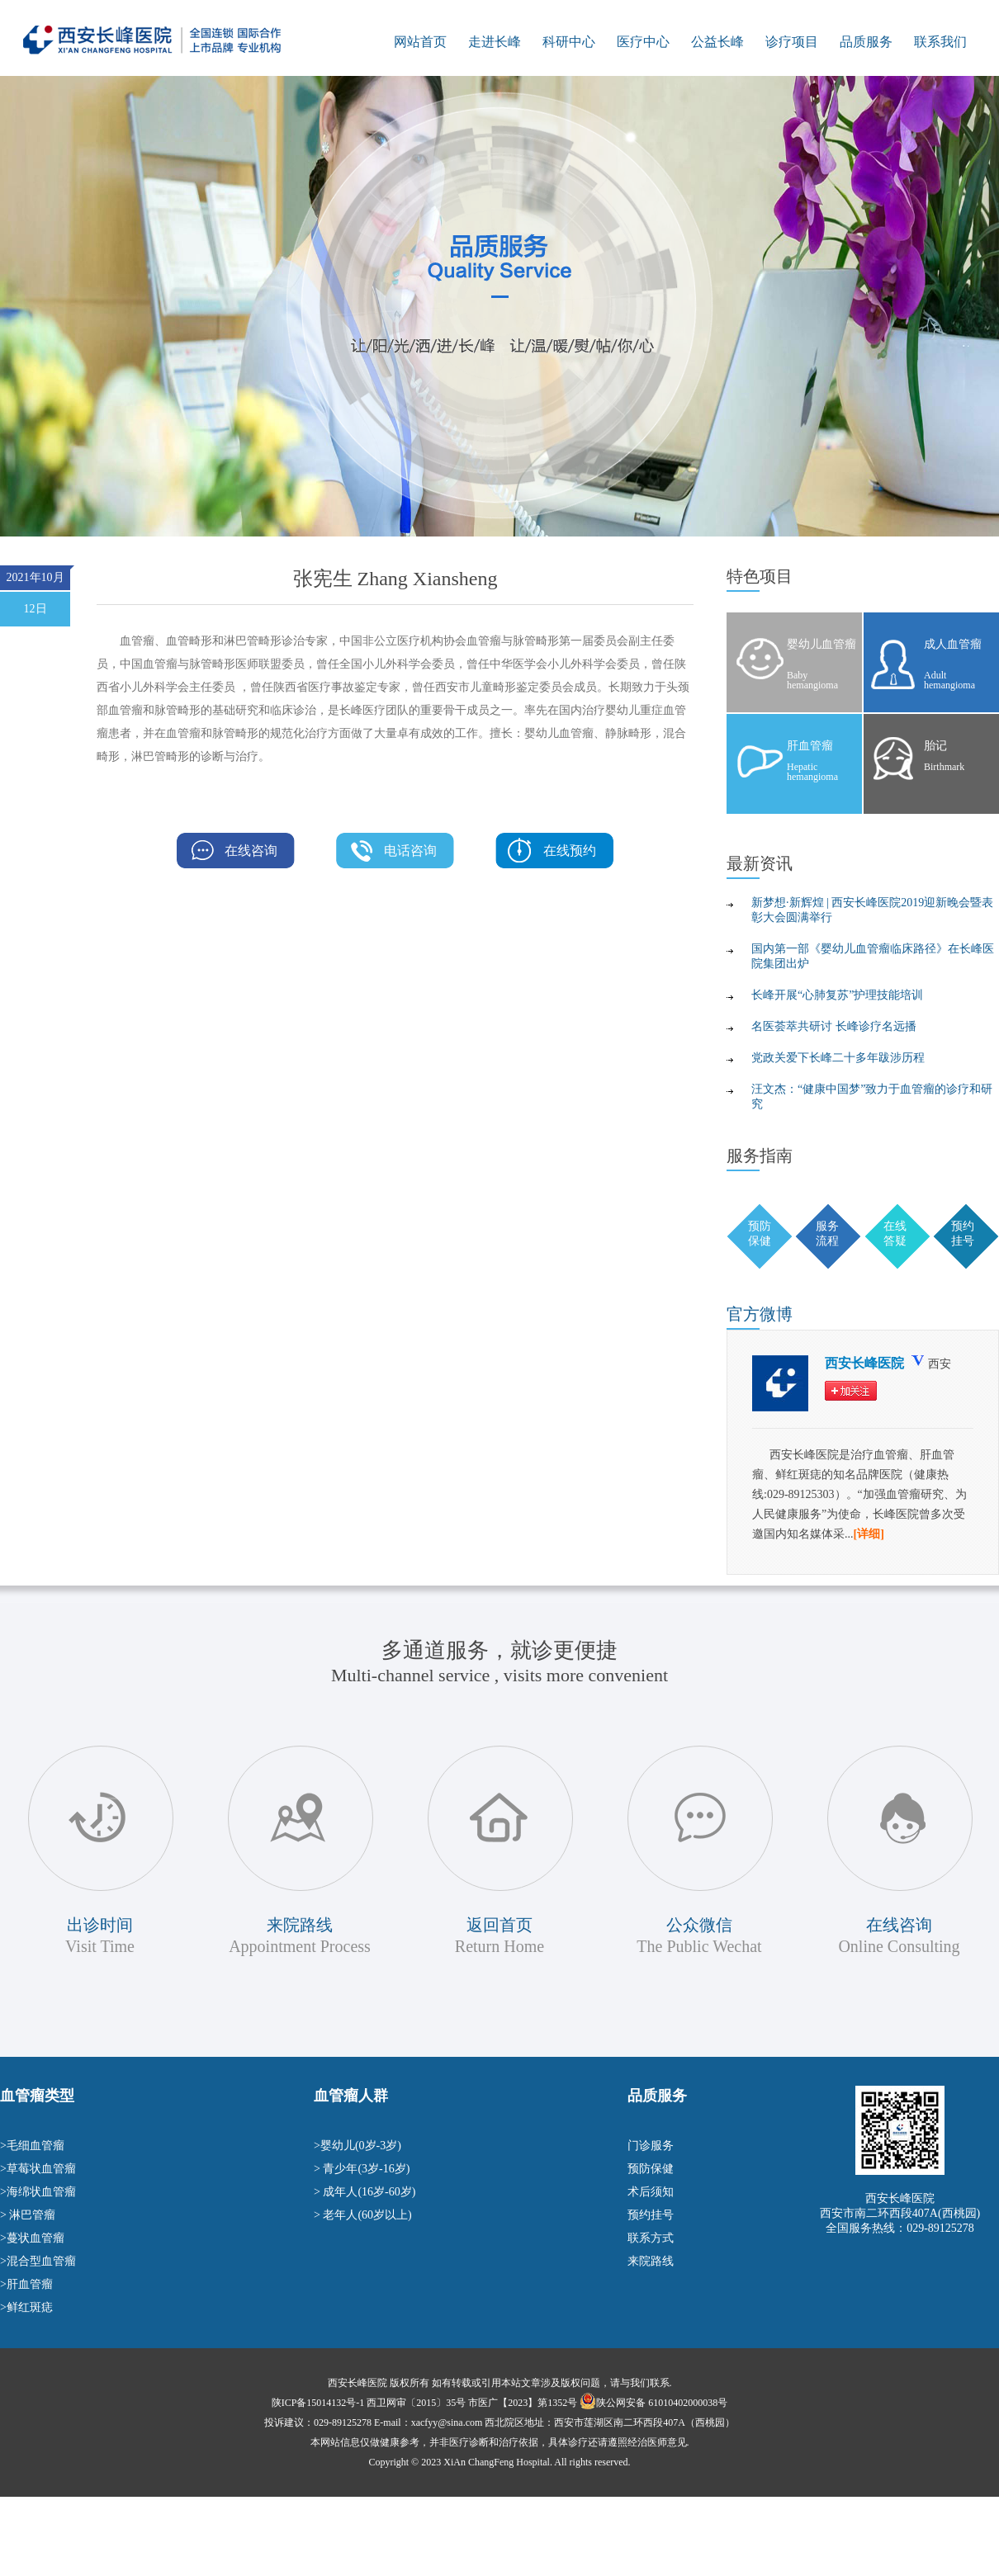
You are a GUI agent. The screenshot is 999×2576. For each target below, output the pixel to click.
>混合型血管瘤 (38, 2261)
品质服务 (866, 42)
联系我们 (940, 42)
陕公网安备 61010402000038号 (661, 2402)
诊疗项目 (791, 42)
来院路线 (650, 2261)
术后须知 (650, 2192)
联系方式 (650, 2238)
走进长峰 (494, 42)
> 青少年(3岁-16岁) (362, 2168)
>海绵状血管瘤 (38, 2192)
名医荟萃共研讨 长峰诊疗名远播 (833, 1026)
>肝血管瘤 (26, 2284)
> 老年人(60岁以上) (363, 2215)
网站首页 (420, 42)
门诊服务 (650, 2145)
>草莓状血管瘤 (38, 2168)
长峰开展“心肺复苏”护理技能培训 (837, 995)
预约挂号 (650, 2215)
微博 (760, 1314)
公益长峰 (717, 42)
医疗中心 (643, 42)
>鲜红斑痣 (26, 2307)
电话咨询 (410, 851)
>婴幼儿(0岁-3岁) (357, 2145)
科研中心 (568, 42)
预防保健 (650, 2168)
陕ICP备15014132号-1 (318, 2402)
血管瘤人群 (351, 2095)
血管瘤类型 (37, 2095)
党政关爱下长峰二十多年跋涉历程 (838, 1058)
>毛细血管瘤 (32, 2145)
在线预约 (569, 851)
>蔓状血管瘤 (32, 2238)
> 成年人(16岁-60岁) (364, 2192)
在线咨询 (251, 851)
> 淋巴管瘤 (27, 2215)
